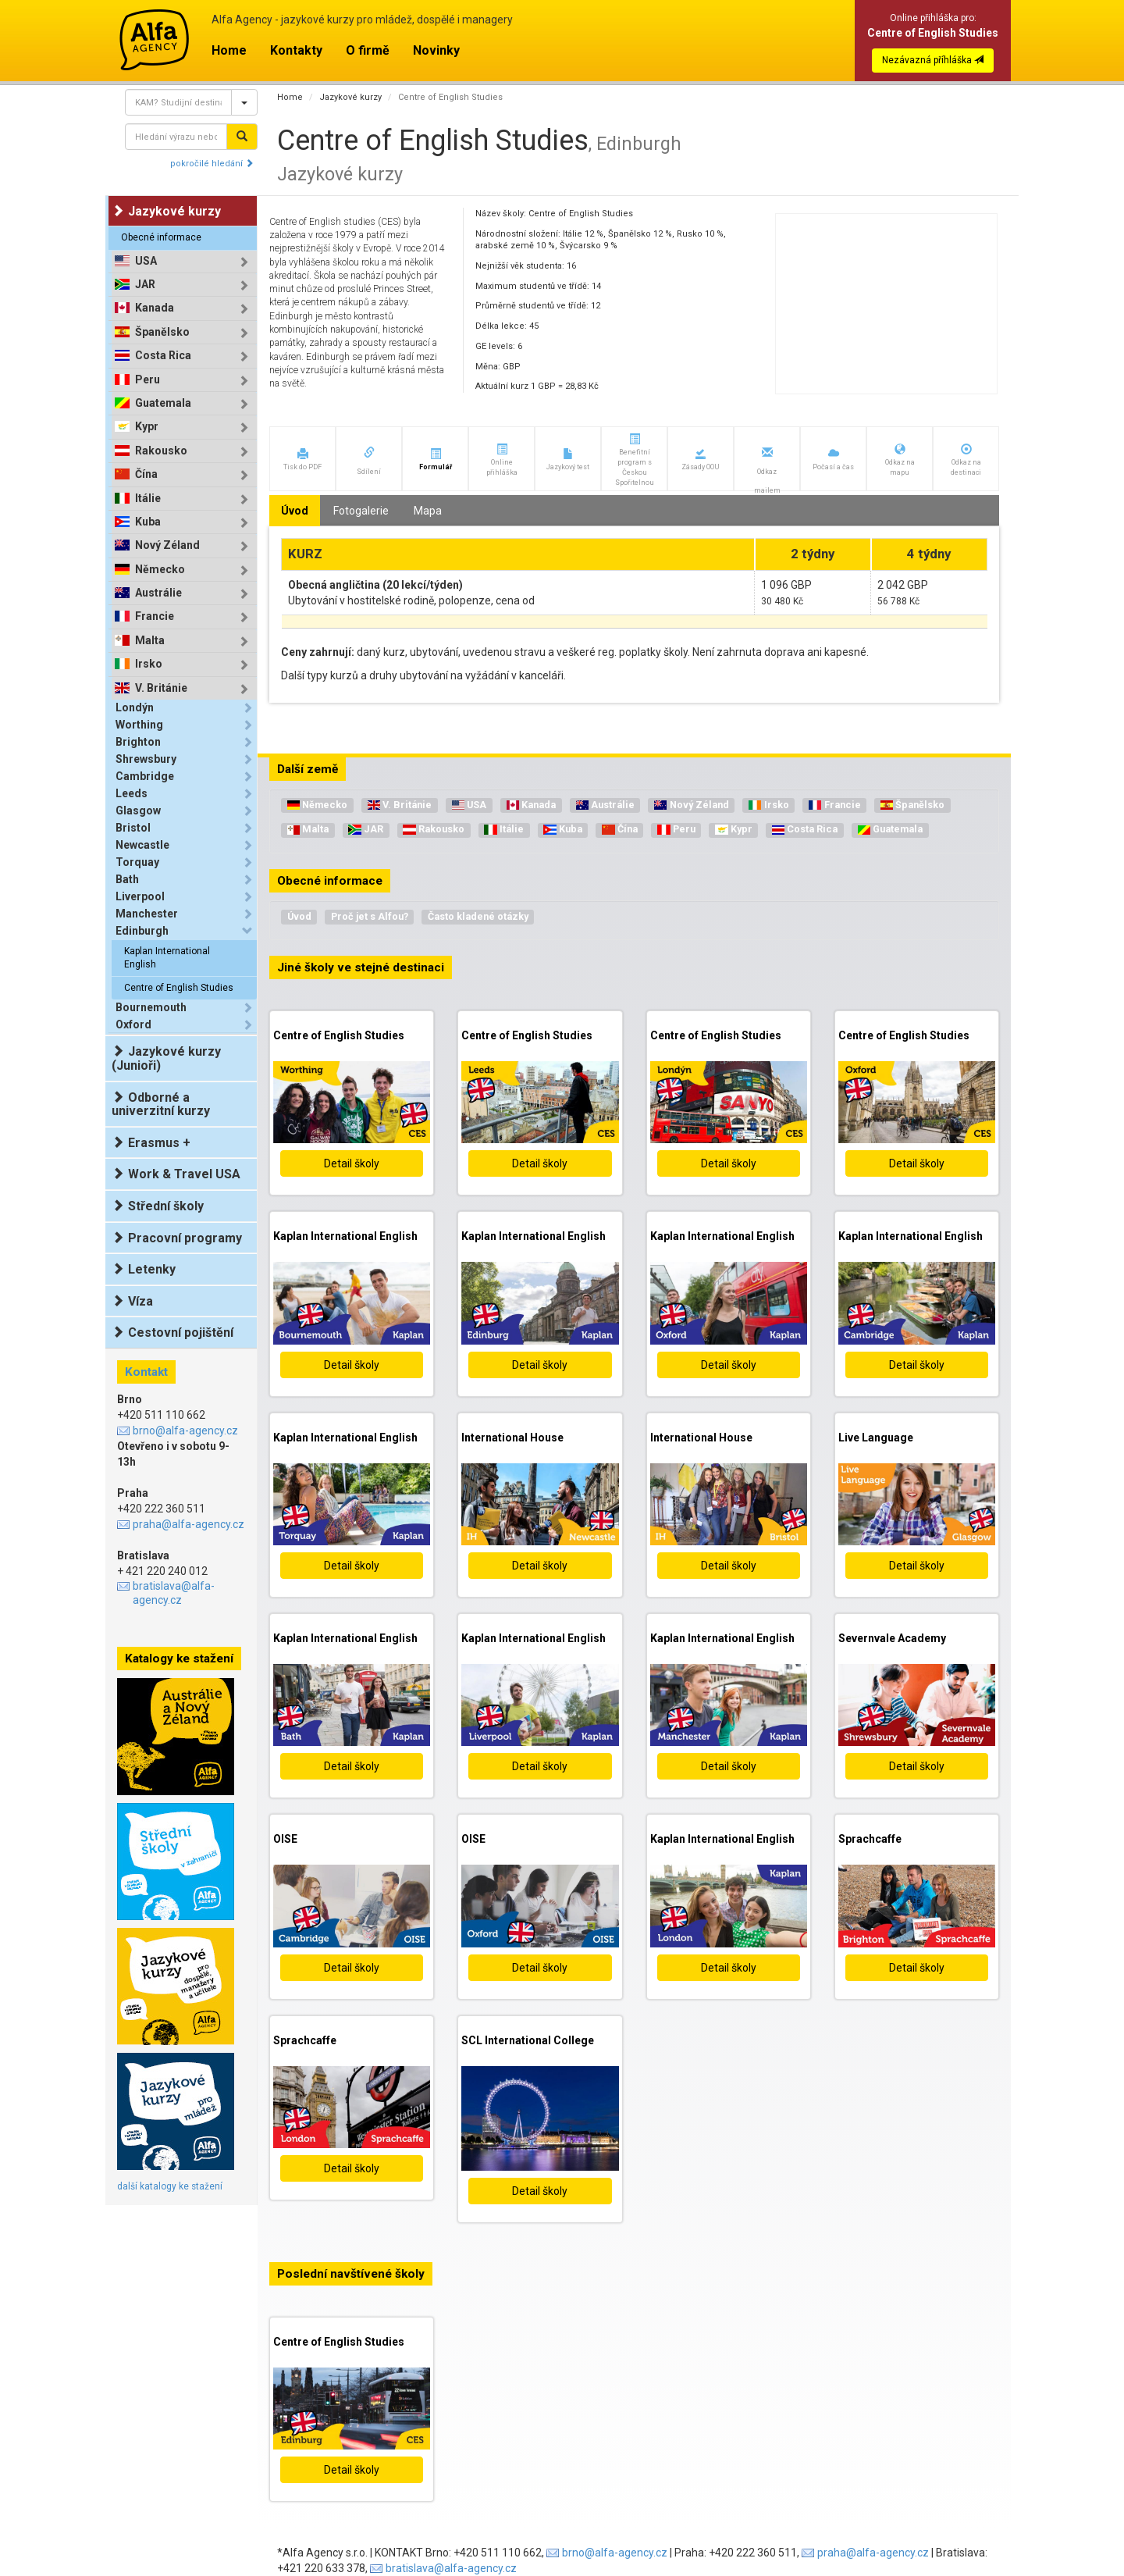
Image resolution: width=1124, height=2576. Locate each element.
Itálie (148, 498)
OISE (285, 1839)
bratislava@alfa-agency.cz (174, 1593)
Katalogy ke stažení (179, 1658)
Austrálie (158, 593)
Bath (127, 879)
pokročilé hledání (212, 164)
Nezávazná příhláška (933, 60)
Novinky (436, 50)
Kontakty (296, 50)
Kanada (154, 308)
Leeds (132, 793)
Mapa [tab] (428, 510)
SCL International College (527, 2040)
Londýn (135, 707)
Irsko (148, 664)
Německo (160, 569)
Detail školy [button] (351, 1163)
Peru (147, 380)
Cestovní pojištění (172, 1332)
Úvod (299, 916)
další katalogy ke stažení (169, 2186)
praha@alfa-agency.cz (188, 1524)
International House (512, 1437)
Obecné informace (161, 237)
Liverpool (140, 896)
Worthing (139, 724)
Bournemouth (151, 1007)
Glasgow (138, 810)
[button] (302, 458)
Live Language (875, 1437)
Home (229, 50)
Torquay (137, 862)
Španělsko (162, 332)
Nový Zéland (167, 545)
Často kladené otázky (478, 916)
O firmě (367, 50)
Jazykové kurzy (350, 97)
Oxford (133, 1024)
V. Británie (161, 688)
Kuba (148, 522)
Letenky (144, 1269)
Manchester (147, 913)
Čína (146, 474)
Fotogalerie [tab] (361, 510)
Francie (154, 616)
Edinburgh (142, 931)
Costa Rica (163, 356)
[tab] (184, 261)
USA (146, 261)
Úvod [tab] (294, 510)
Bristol (133, 827)
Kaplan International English (167, 958)
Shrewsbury (146, 759)
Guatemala (163, 403)
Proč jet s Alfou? (369, 916)
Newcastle (142, 845)
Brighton (138, 742)
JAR (145, 284)
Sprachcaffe (870, 1839)
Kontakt (146, 1372)
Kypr (146, 427)
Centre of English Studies (178, 987)
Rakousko (161, 451)
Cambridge (145, 776)
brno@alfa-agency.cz (185, 1430)
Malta (150, 641)
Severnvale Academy (892, 1638)
